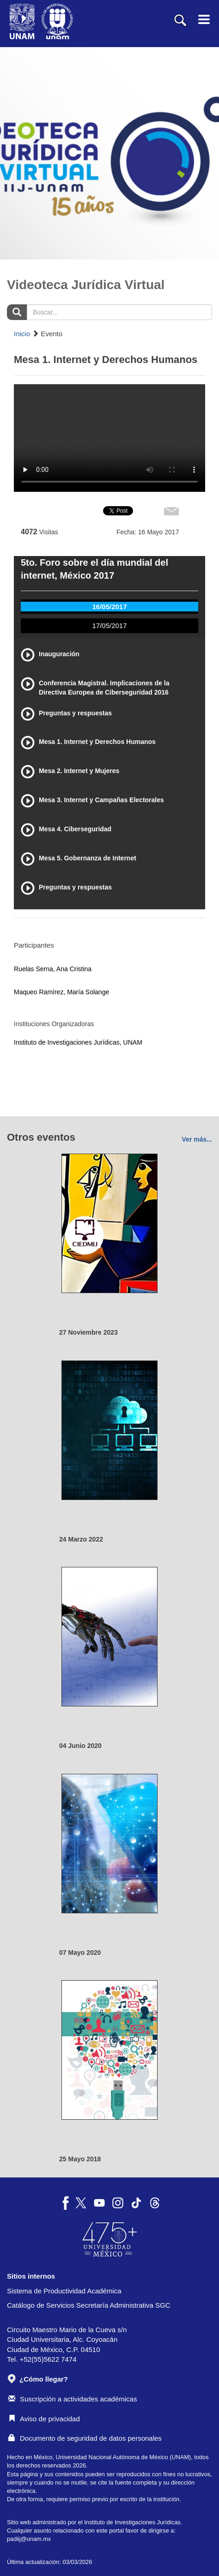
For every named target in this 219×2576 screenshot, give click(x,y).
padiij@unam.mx (29, 2538)
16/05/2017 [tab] (109, 607)
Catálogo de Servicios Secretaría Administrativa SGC (88, 2305)
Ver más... (197, 1139)
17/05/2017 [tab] (109, 625)
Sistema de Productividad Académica (64, 2291)
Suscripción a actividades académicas (72, 2399)
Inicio (22, 334)
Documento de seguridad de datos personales (85, 2438)
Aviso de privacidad (44, 2419)
